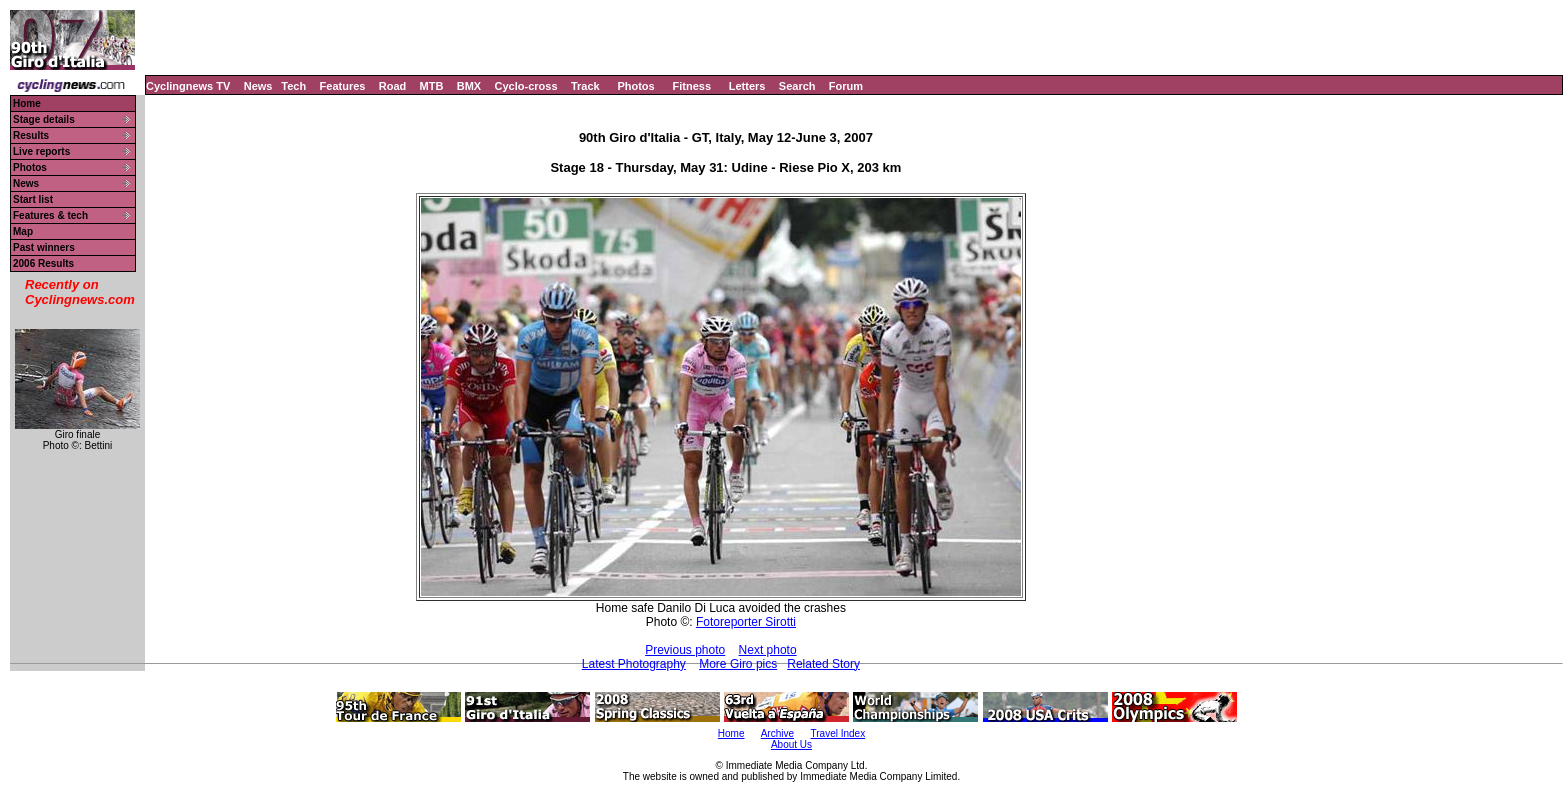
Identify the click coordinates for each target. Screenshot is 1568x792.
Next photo (768, 650)
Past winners (44, 247)
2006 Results (43, 263)
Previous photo (685, 650)
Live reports (41, 151)
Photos (635, 86)
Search (797, 86)
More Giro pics (738, 664)
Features (343, 86)
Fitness (691, 86)
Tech (293, 86)
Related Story (823, 664)
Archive (777, 733)
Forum (846, 86)
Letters (747, 86)
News (258, 86)
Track (585, 86)
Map (23, 231)
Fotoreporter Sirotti (746, 622)
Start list (33, 199)
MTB (432, 86)
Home (27, 103)
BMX (469, 86)
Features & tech (50, 215)
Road (393, 86)
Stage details (44, 119)
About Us (791, 744)
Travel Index (838, 733)
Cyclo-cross (526, 86)
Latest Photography (634, 664)
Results (31, 135)
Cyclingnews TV (188, 86)
